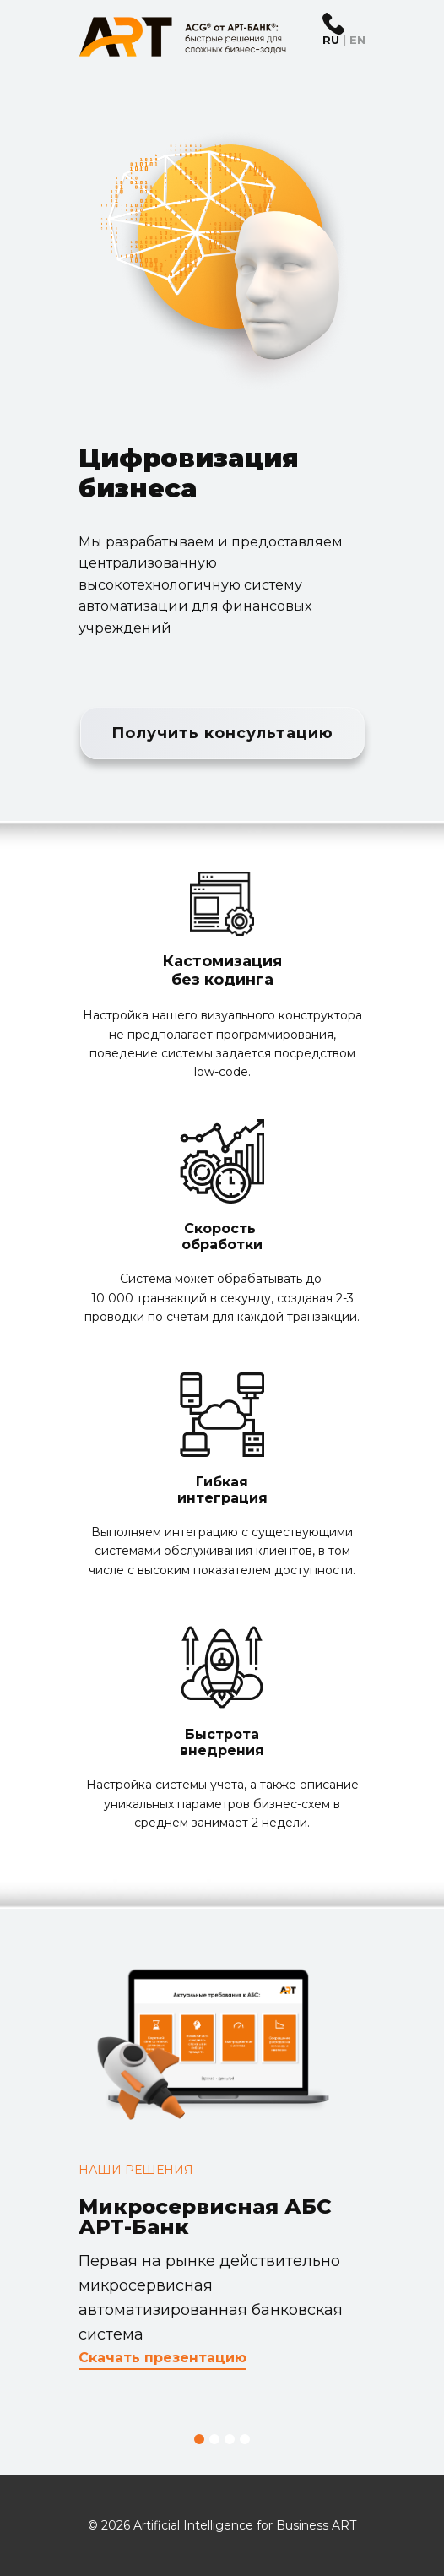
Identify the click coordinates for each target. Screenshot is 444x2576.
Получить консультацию (222, 733)
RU (330, 40)
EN (357, 40)
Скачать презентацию (162, 2358)
